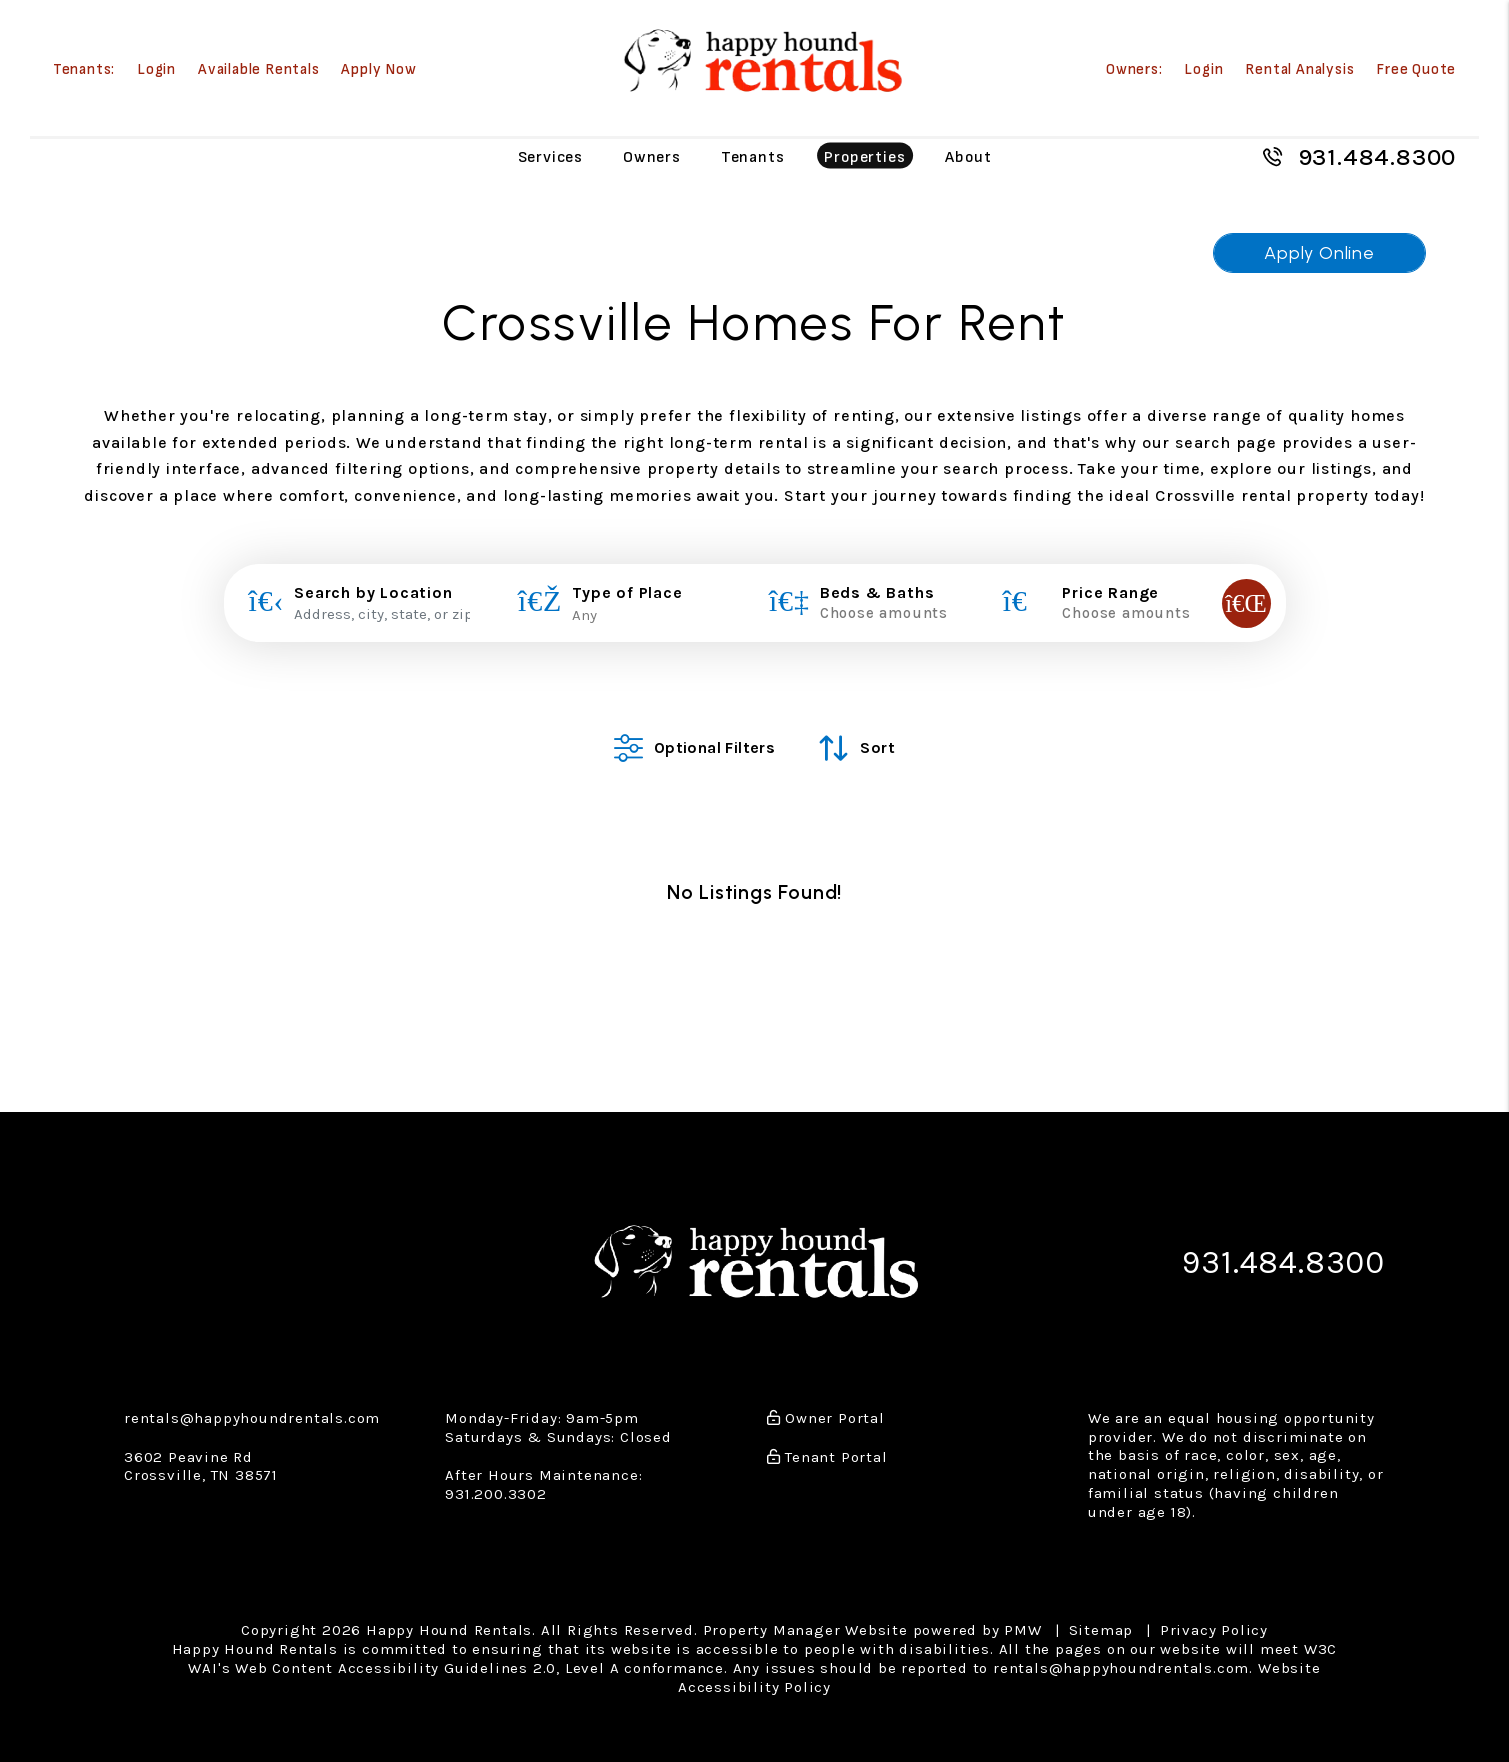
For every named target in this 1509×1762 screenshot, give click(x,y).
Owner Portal (826, 1403)
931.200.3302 (496, 1479)
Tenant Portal (827, 1442)
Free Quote (1416, 69)
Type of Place (627, 593)
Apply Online (1319, 253)
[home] (761, 60)
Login (156, 69)
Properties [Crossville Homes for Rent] (864, 156)
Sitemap (1101, 1616)
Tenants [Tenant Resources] (753, 156)
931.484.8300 (1377, 157)
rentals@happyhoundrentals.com (252, 1403)
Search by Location (373, 593)
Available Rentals (259, 69)
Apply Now (378, 69)
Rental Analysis (1299, 69)
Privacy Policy (1214, 1616)
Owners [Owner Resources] (652, 156)
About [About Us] (968, 156)
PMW (1022, 1616)
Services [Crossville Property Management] (550, 156)
